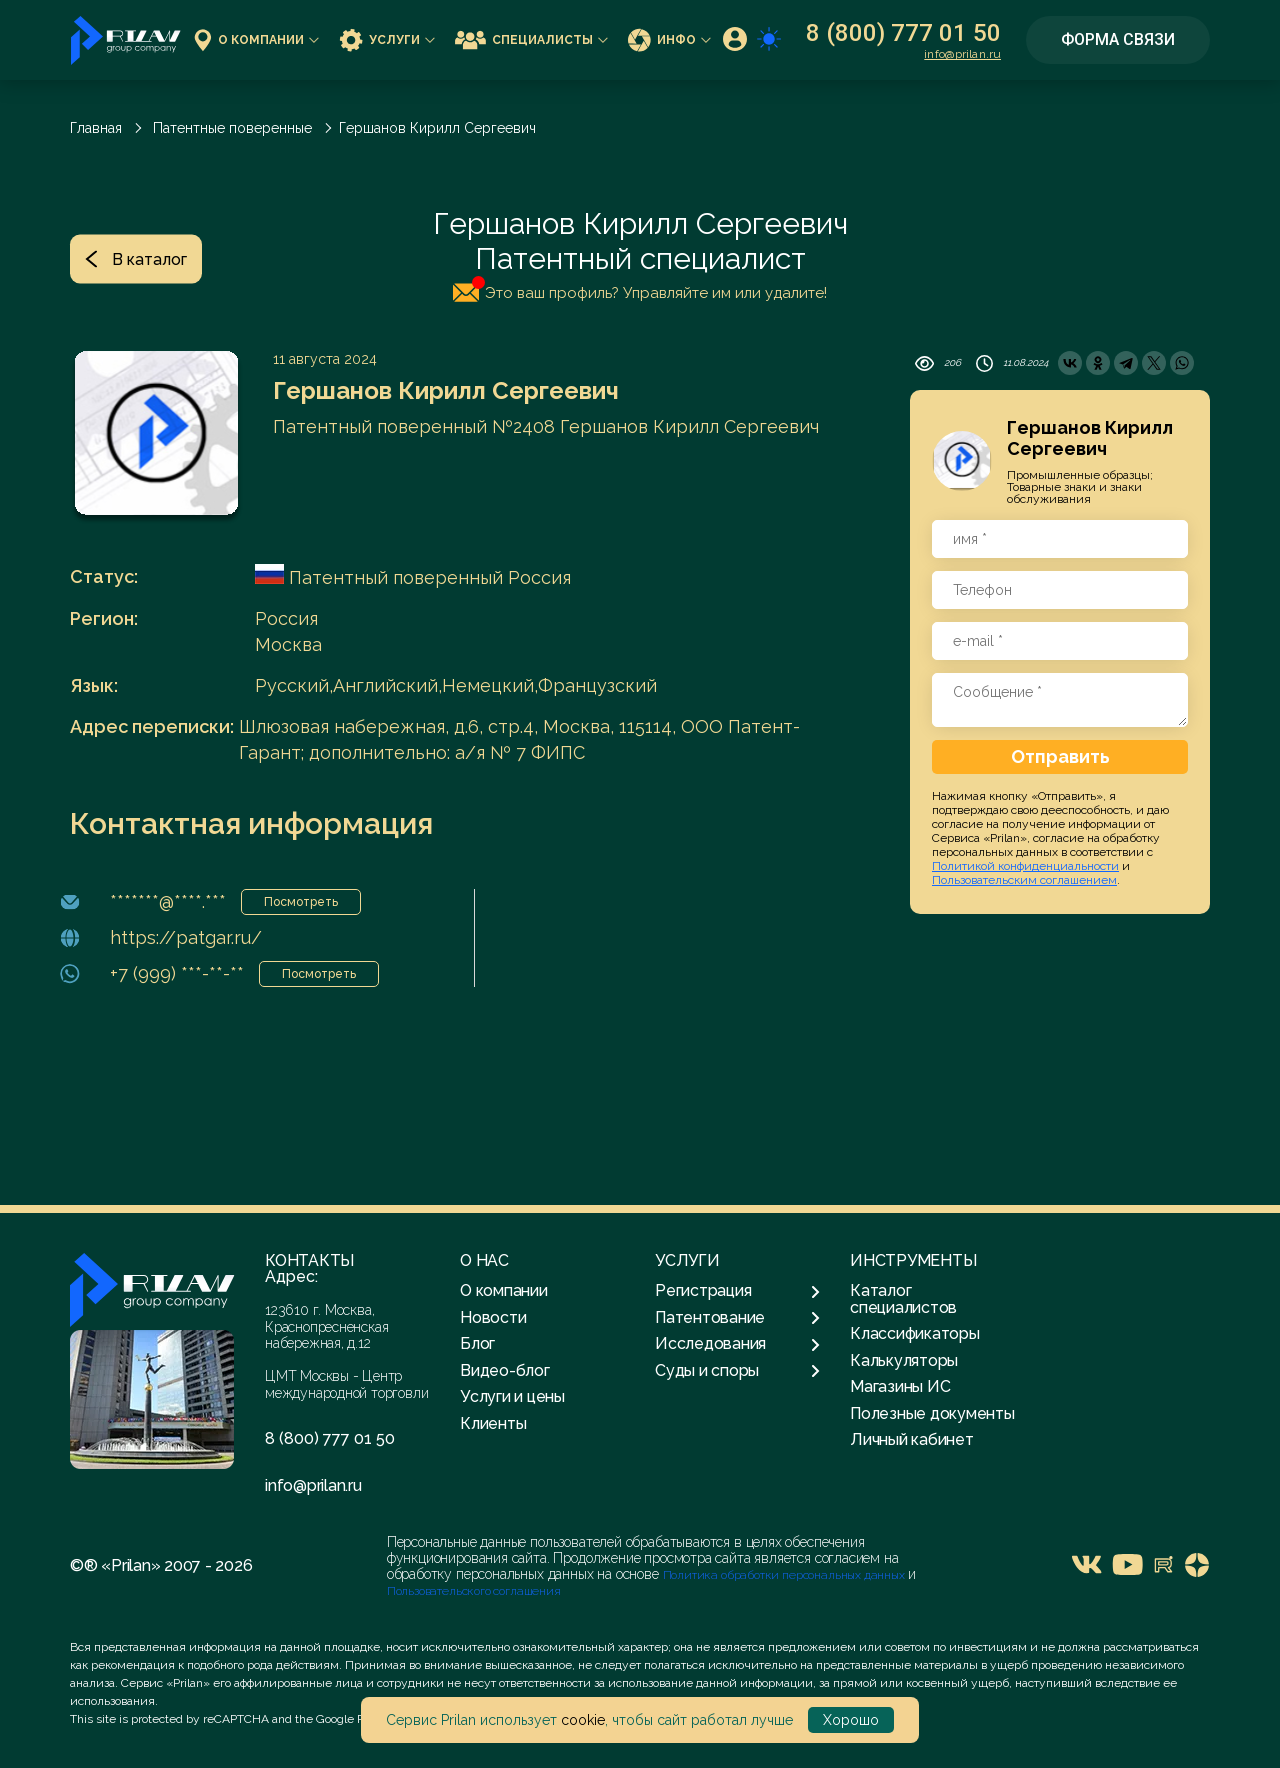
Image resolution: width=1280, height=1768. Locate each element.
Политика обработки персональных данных (785, 1575)
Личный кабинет (912, 1439)
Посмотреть (301, 902)
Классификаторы (915, 1333)
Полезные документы (932, 1413)
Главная (96, 128)
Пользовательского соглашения (474, 1591)
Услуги (387, 39)
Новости (493, 1317)
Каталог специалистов (903, 1298)
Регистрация (737, 1291)
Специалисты (531, 39)
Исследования (737, 1344)
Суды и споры (737, 1371)
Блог (477, 1343)
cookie (583, 1720)
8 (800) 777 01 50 (903, 33)
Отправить (1060, 756)
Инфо (669, 39)
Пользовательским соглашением (1024, 880)
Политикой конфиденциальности (1025, 866)
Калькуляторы (904, 1360)
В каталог (136, 258)
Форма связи (1118, 39)
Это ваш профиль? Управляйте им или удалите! (640, 289)
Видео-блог (505, 1370)
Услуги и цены (512, 1396)
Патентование (737, 1318)
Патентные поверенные (232, 128)
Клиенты (493, 1423)
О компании (256, 39)
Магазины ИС (900, 1386)
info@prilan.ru (962, 54)
